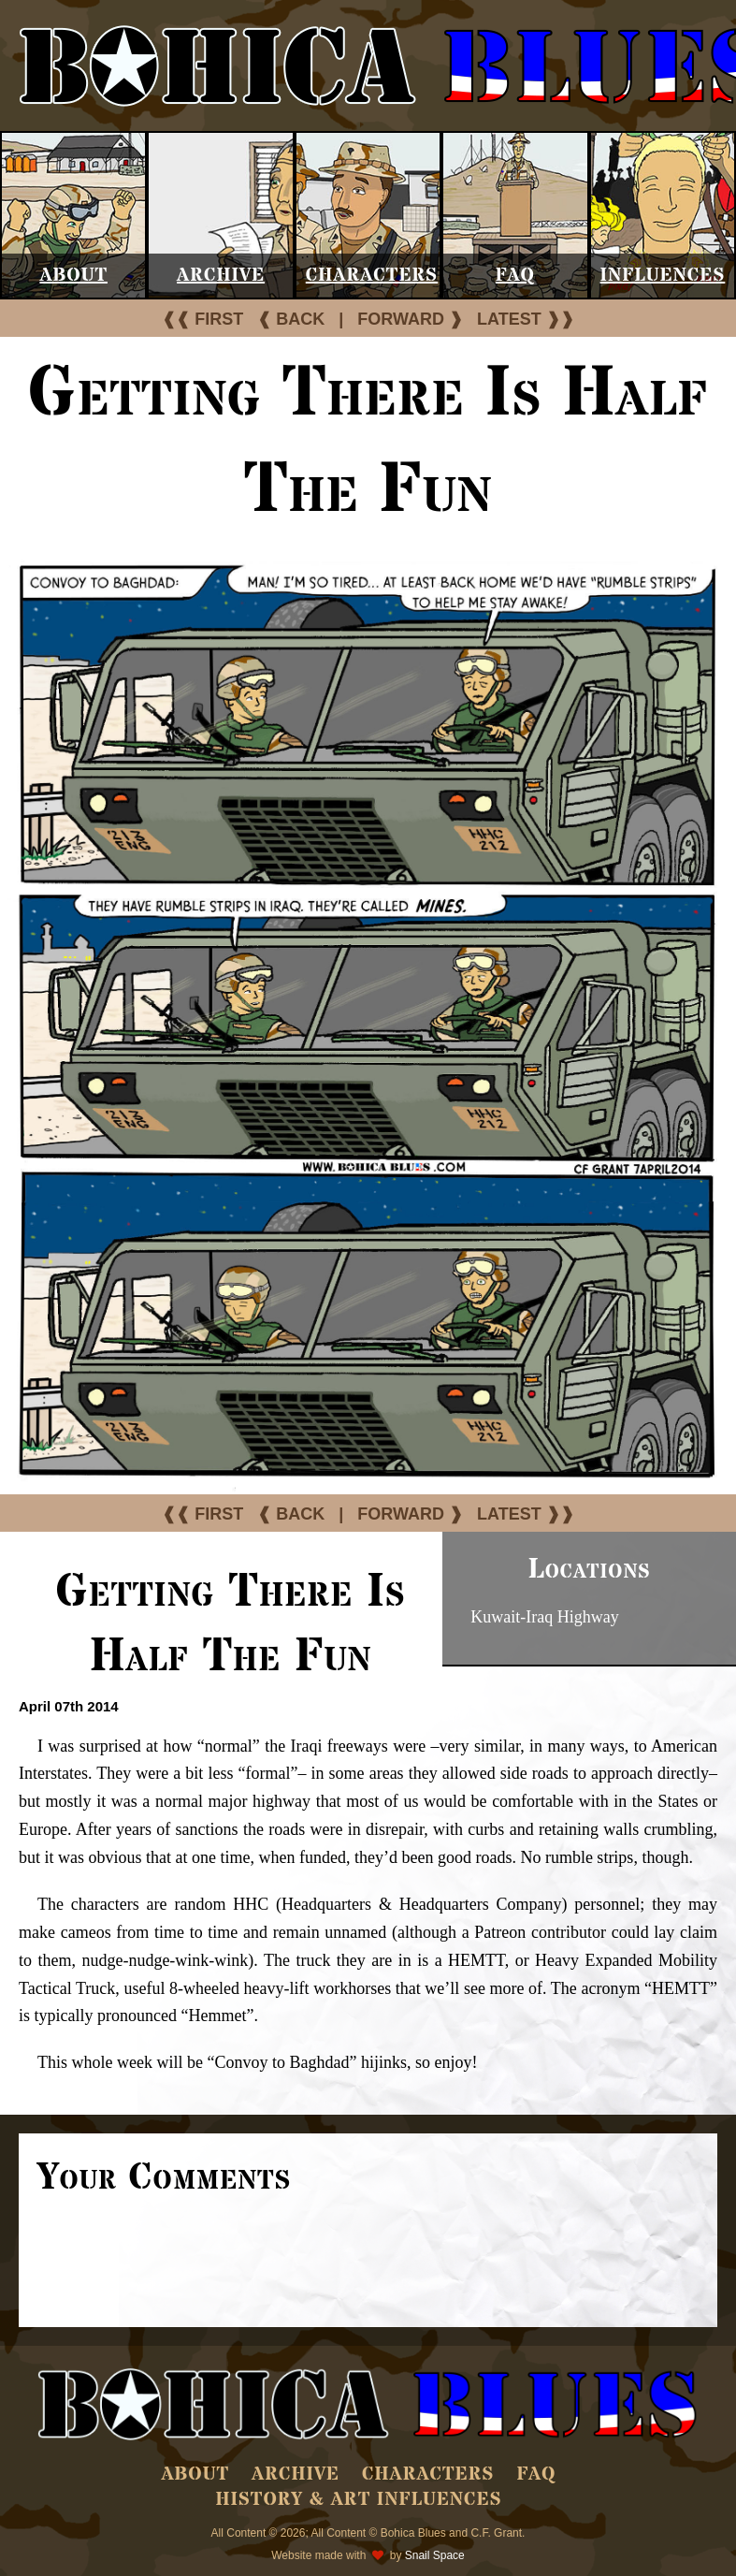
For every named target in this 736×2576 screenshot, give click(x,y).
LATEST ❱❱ (525, 319)
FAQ (515, 275)
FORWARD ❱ (410, 319)
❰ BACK (291, 319)
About (73, 275)
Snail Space (435, 2555)
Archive (221, 275)
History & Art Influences (358, 2499)
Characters (372, 275)
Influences (663, 275)
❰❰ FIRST (202, 319)
